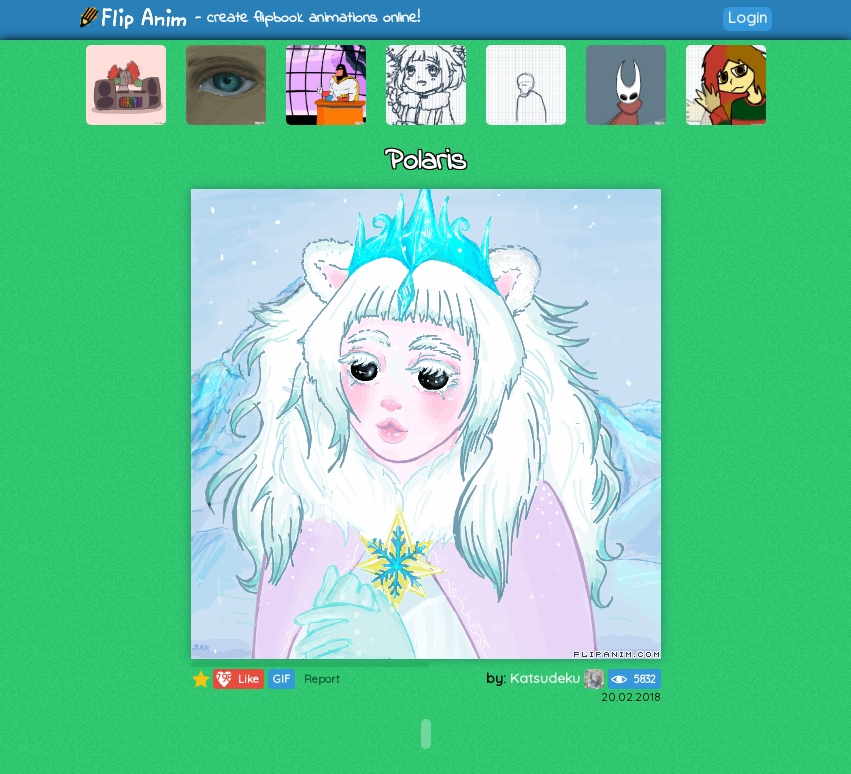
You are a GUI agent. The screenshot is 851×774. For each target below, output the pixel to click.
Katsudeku (557, 678)
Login (747, 17)
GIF (281, 679)
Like (236, 679)
